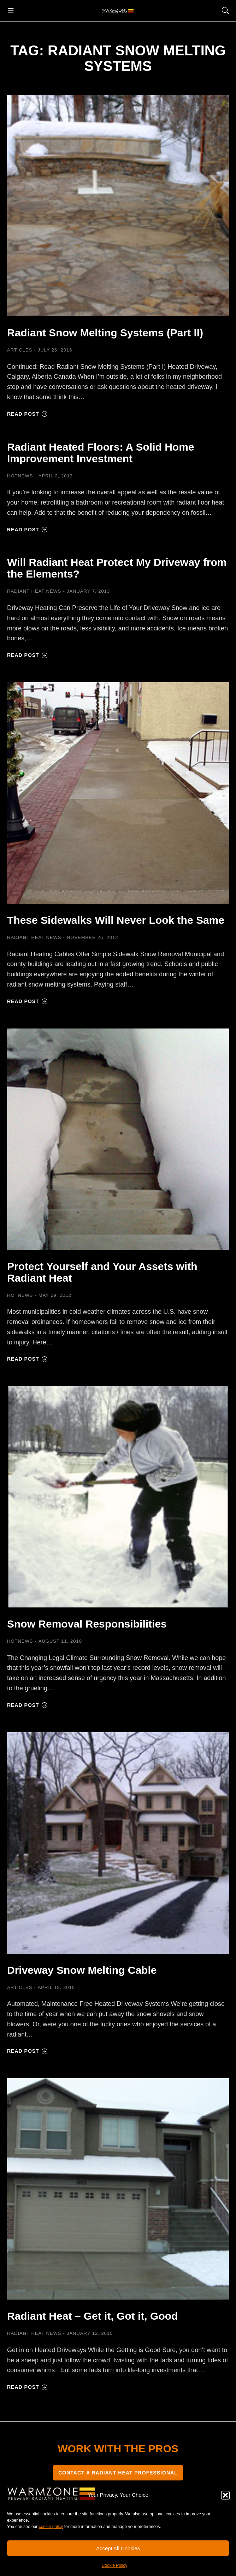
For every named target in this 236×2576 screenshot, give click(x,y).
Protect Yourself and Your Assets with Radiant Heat (102, 1272)
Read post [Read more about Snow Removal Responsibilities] (27, 1705)
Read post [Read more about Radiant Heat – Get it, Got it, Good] (27, 2387)
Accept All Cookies (118, 2548)
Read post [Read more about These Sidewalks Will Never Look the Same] (27, 1001)
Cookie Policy (115, 2565)
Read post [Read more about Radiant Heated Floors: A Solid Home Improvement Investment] (27, 529)
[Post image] (118, 205)
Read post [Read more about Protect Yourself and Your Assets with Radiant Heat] (27, 1359)
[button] (225, 2495)
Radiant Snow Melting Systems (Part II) (105, 332)
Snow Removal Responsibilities (87, 1624)
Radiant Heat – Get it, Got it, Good (92, 2316)
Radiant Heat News (34, 591)
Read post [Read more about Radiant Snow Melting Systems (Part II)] (27, 414)
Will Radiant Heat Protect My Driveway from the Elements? (117, 568)
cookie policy (51, 2526)
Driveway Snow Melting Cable (82, 1970)
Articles (19, 350)
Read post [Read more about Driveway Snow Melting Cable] (27, 2051)
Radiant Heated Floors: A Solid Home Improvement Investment (100, 452)
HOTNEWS (20, 475)
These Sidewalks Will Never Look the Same (115, 920)
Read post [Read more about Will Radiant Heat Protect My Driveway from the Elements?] (27, 655)
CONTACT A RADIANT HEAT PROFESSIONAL (118, 2473)
